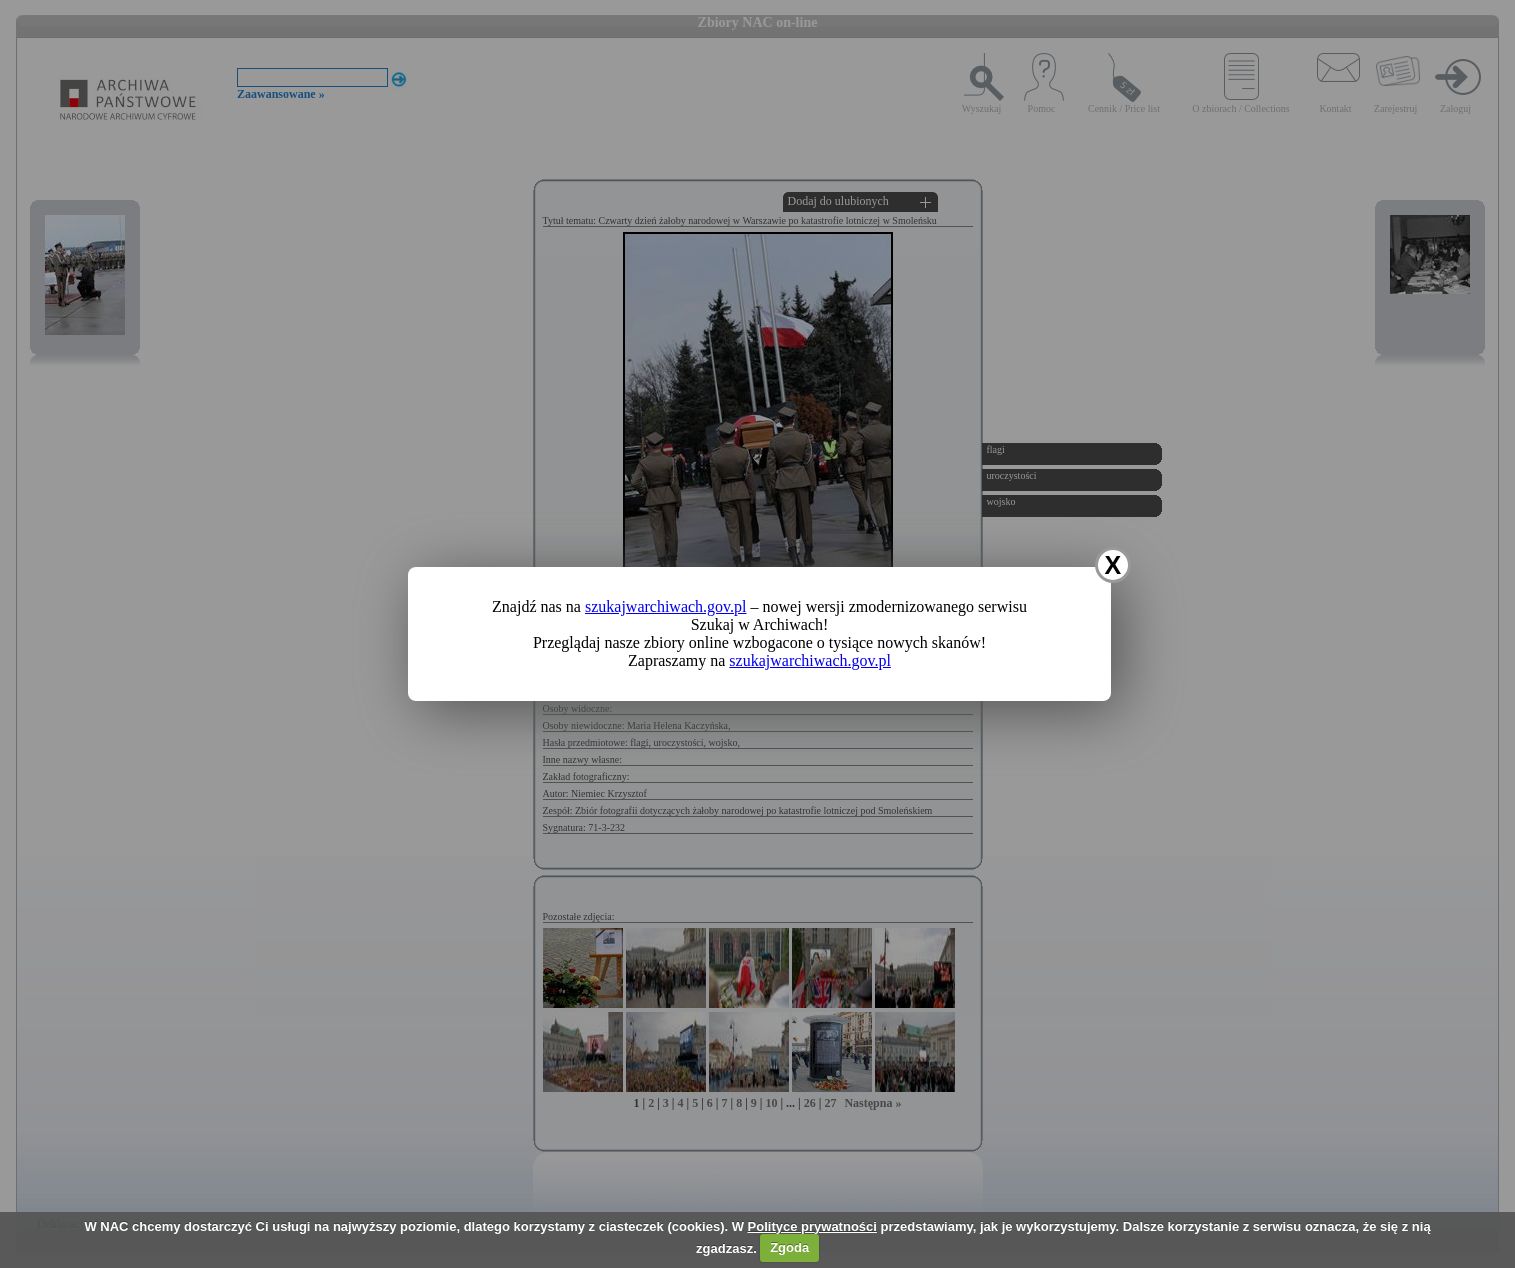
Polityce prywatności (812, 1226)
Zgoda (789, 1247)
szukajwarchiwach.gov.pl (666, 606)
